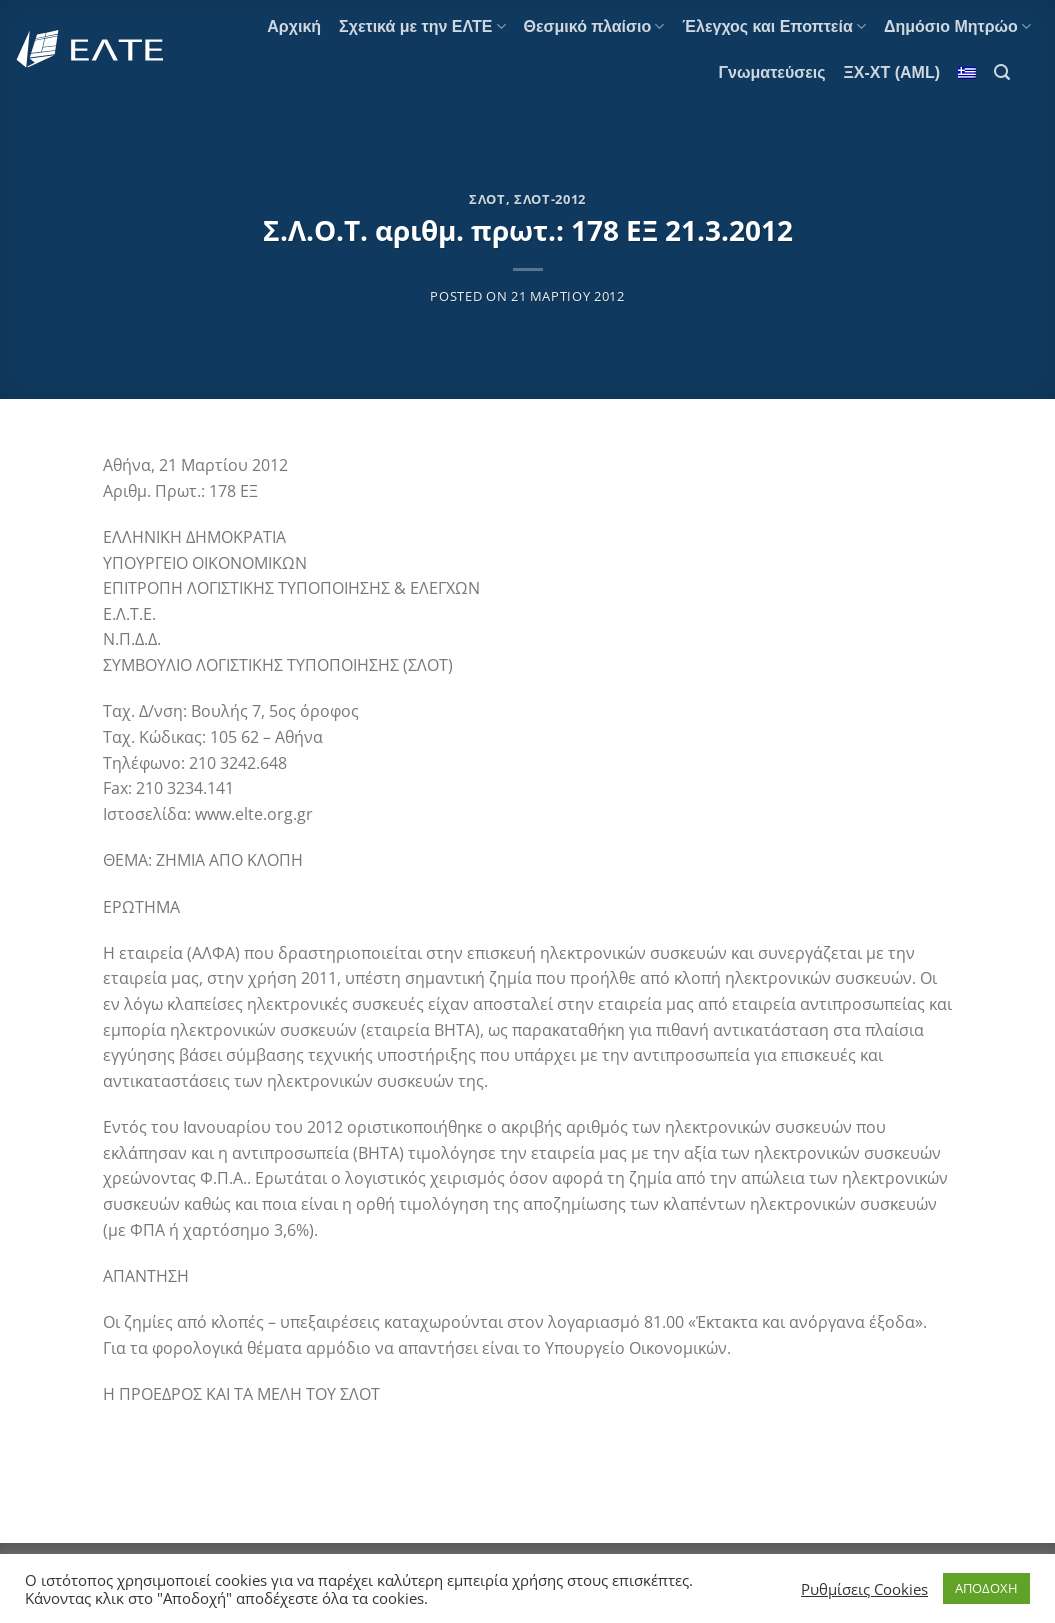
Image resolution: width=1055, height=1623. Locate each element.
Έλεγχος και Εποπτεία (774, 26)
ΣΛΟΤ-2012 (550, 199)
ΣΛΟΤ (487, 199)
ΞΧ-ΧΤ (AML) (892, 72)
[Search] (1002, 72)
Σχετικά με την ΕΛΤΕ (422, 26)
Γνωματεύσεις (771, 72)
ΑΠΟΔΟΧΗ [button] (986, 1588)
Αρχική (294, 26)
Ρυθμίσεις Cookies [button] (864, 1589)
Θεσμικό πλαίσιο (594, 26)
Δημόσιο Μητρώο (957, 26)
